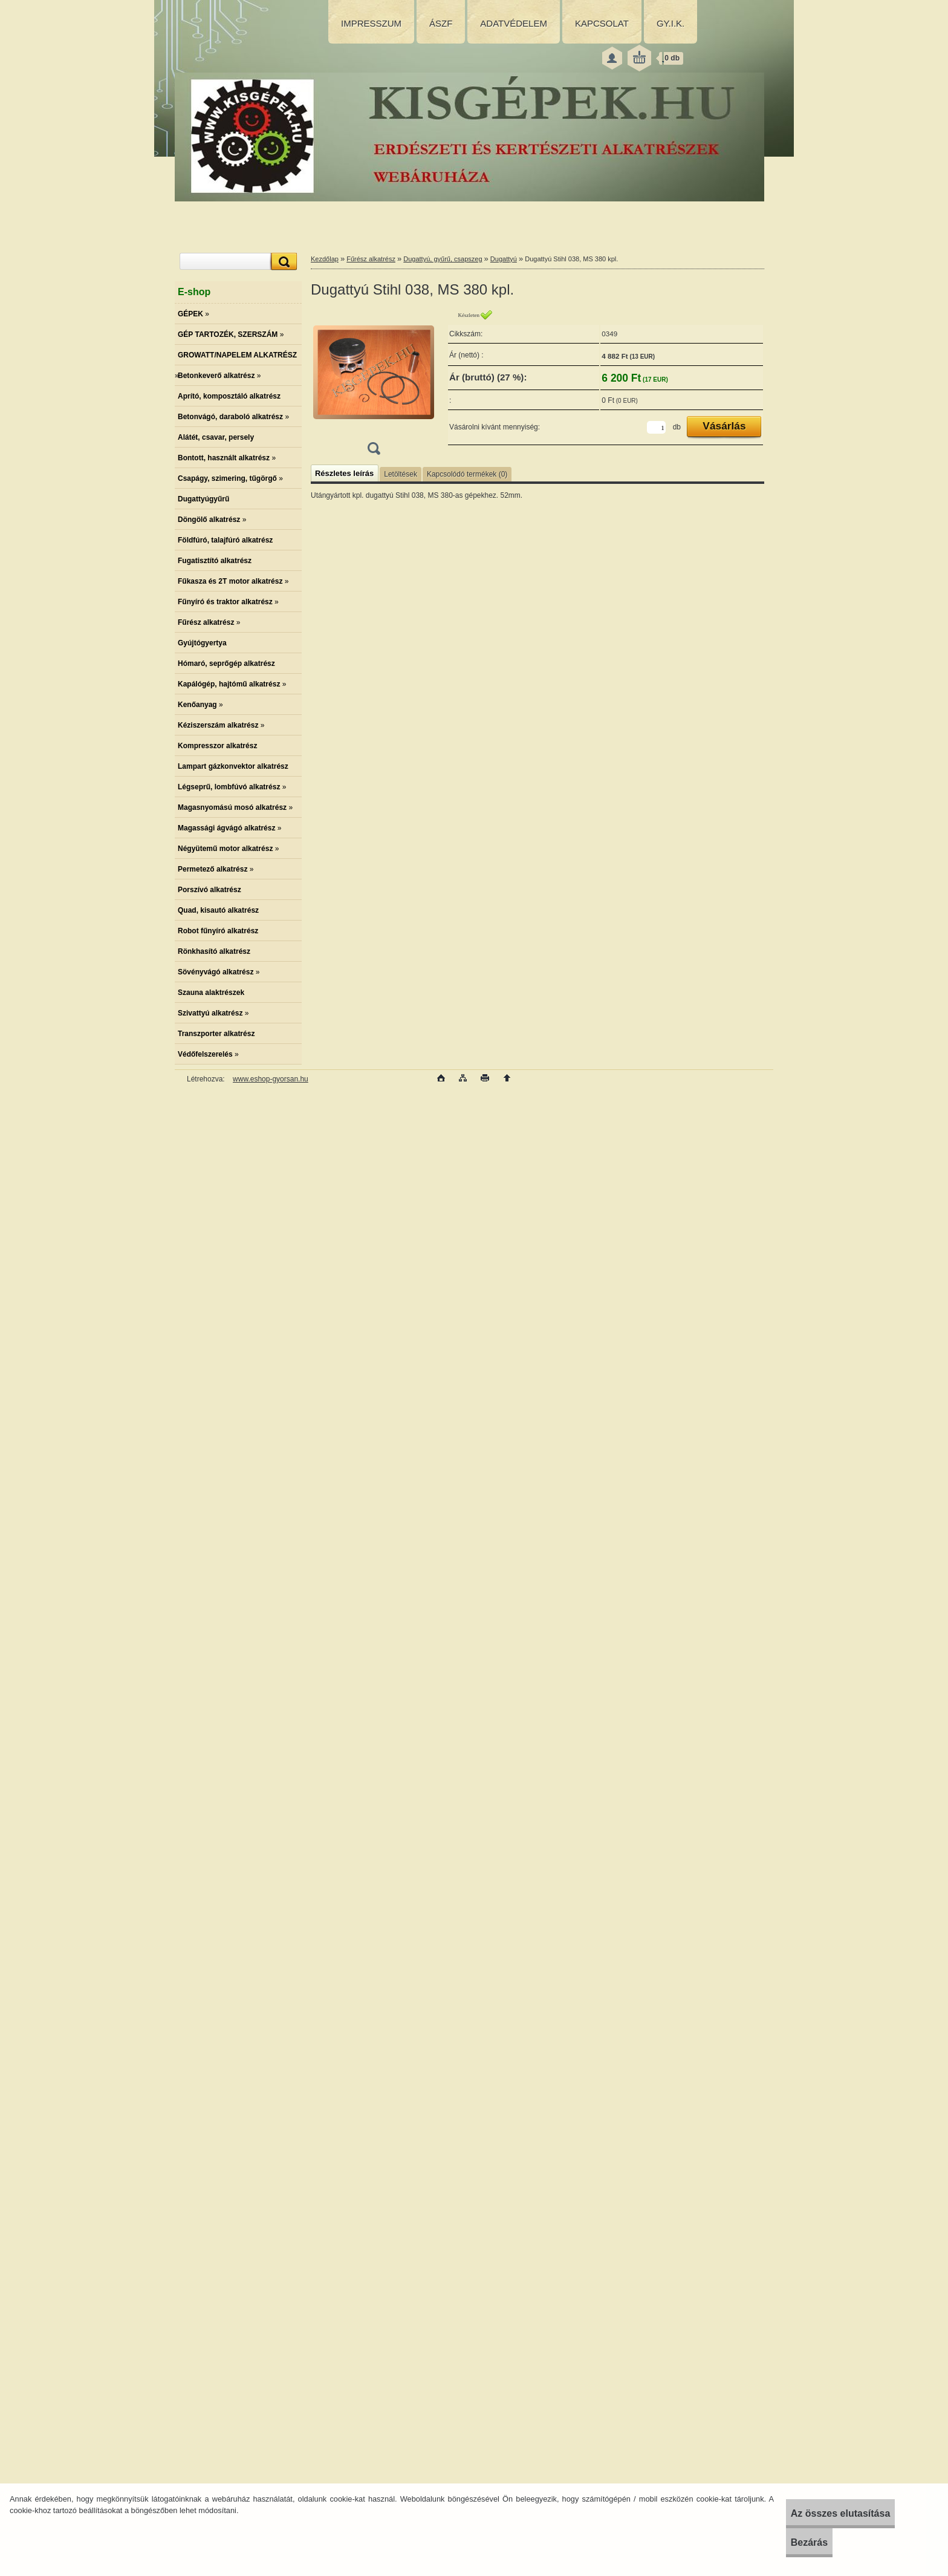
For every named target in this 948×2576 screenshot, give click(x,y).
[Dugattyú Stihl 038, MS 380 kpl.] (374, 386)
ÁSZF (440, 23)
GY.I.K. (670, 23)
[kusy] (656, 427)
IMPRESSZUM (371, 23)
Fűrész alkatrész (370, 258)
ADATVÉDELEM (513, 23)
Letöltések (400, 474)
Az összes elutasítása (816, 2513)
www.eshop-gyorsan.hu (270, 1079)
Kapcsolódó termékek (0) (467, 474)
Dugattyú (503, 258)
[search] (282, 261)
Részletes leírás (344, 473)
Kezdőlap (325, 258)
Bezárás (785, 2542)
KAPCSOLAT (602, 23)
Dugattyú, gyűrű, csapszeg (442, 258)
